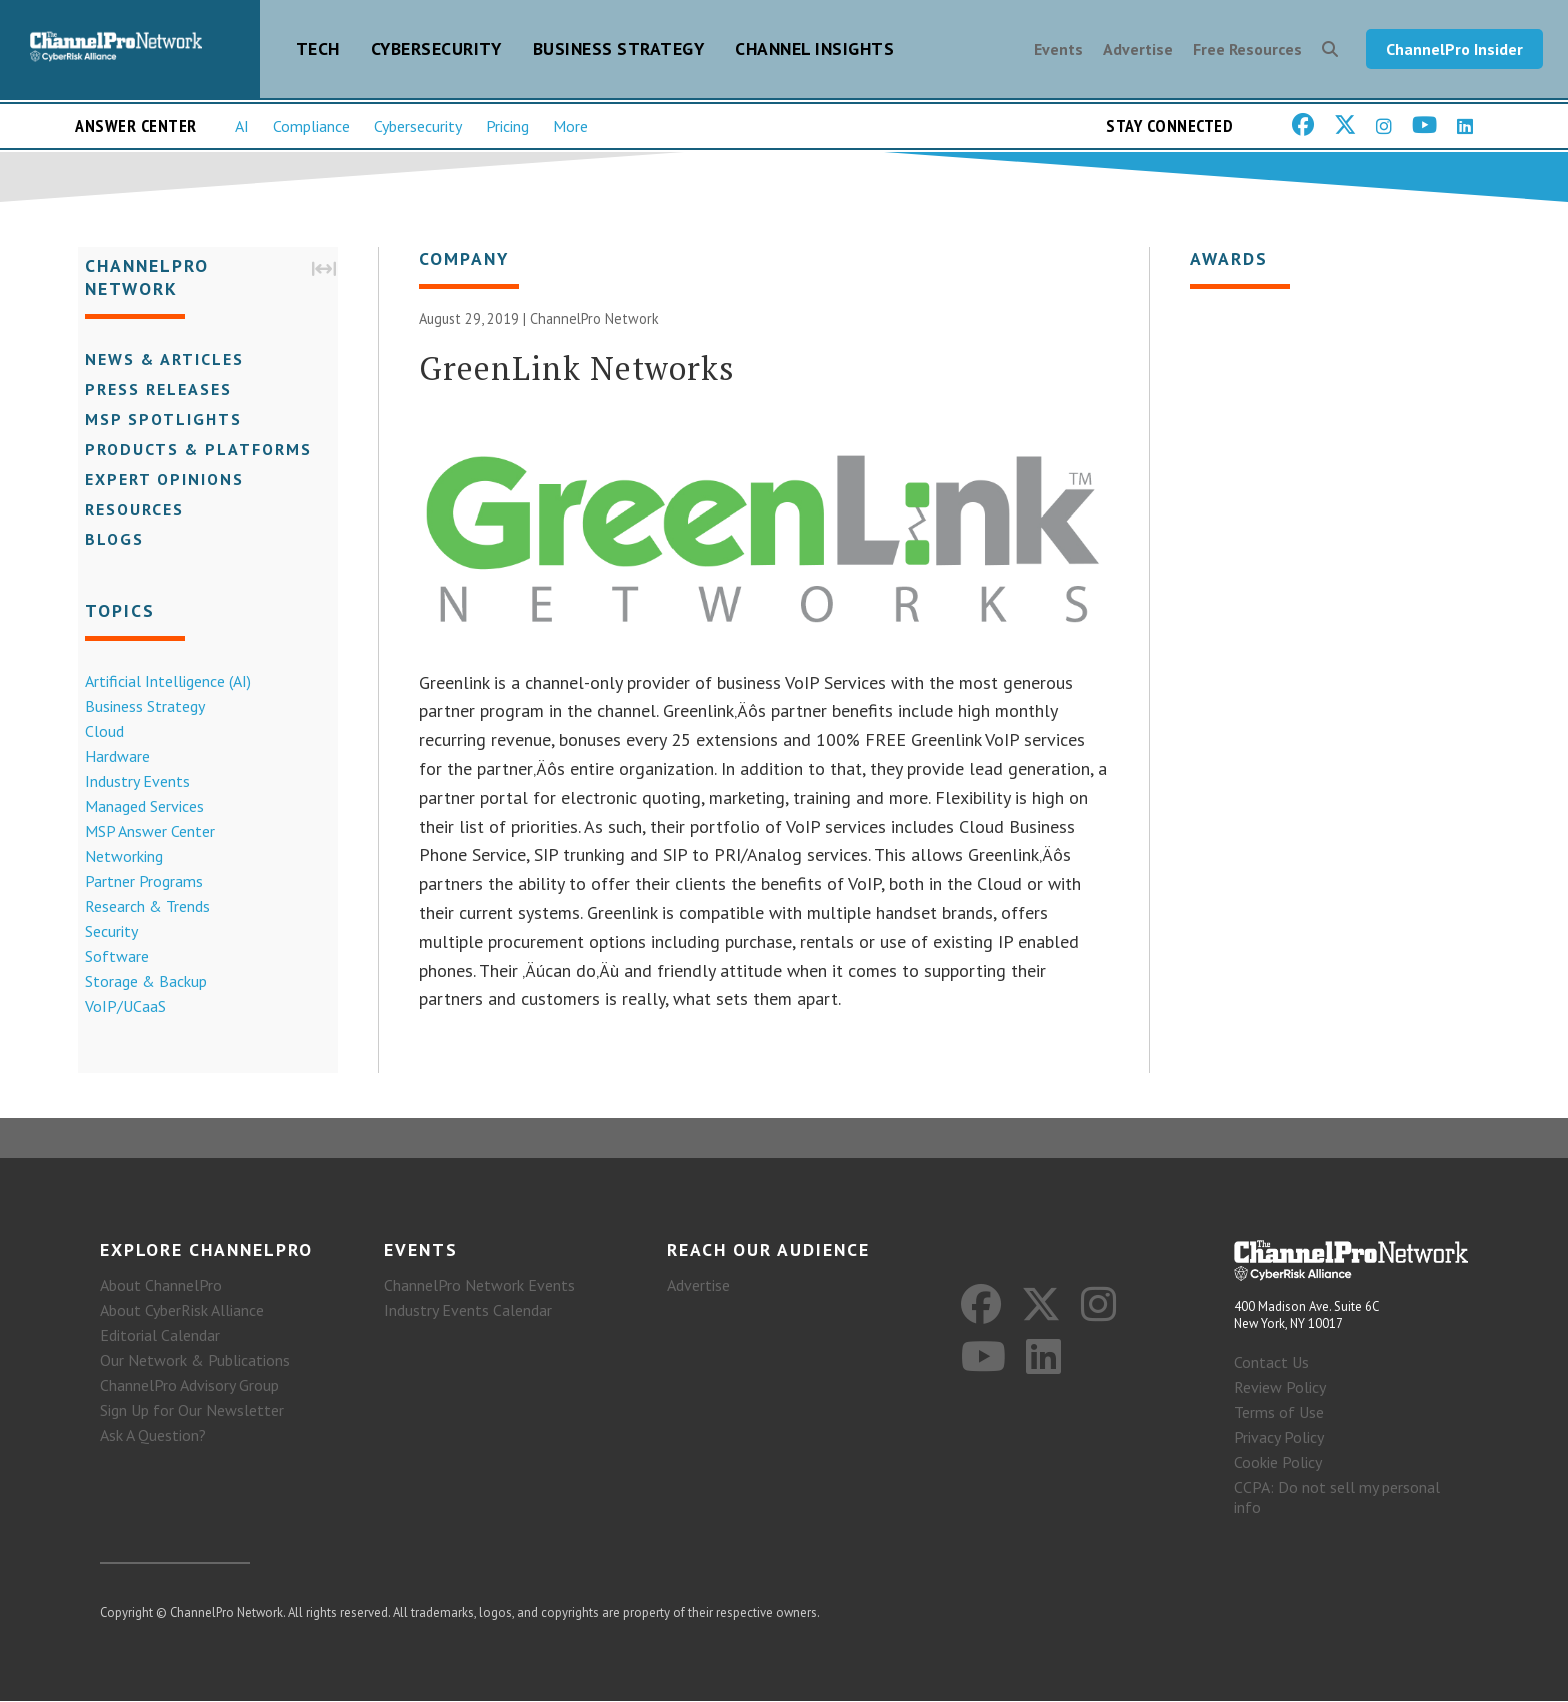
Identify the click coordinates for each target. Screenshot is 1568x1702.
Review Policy (1280, 1388)
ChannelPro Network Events (479, 1286)
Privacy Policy (1279, 1438)
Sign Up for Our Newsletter (192, 1411)
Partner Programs (137, 884)
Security (104, 934)
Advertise (1138, 52)
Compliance (311, 131)
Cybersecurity (436, 51)
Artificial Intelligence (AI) (161, 684)
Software (110, 959)
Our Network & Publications (195, 1361)
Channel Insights (814, 51)
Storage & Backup (139, 984)
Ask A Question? (153, 1436)
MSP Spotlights (156, 422)
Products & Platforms (191, 452)
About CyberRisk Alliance (182, 1311)
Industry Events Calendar (468, 1311)
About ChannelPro (161, 1286)
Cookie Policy (1278, 1463)
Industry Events (130, 784)
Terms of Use (1279, 1413)
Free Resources (1247, 52)
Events (1058, 52)
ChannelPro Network (594, 328)
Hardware (110, 759)
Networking (117, 859)
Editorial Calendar (160, 1336)
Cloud (97, 734)
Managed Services (137, 809)
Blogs (107, 542)
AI (242, 131)
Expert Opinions (157, 482)
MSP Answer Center (143, 834)
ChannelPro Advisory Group (189, 1386)
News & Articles (157, 362)
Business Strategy (619, 51)
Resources (127, 512)
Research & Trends (140, 909)
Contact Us (1271, 1363)
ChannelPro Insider (1454, 52)
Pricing (507, 131)
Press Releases (151, 392)
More (570, 131)
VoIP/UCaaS (118, 1009)
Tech (318, 51)
